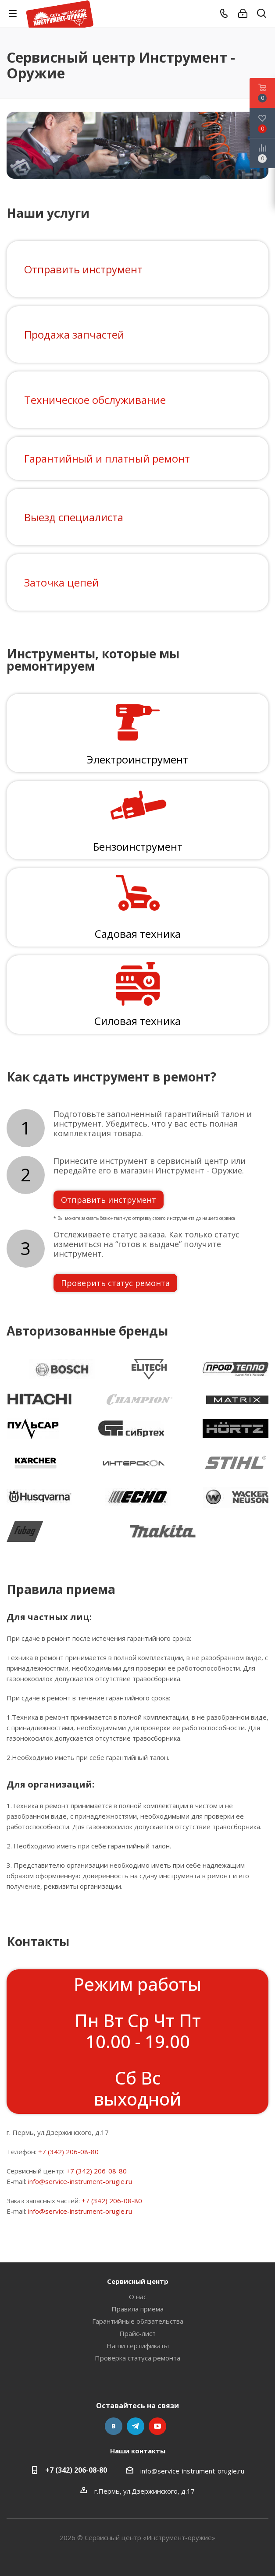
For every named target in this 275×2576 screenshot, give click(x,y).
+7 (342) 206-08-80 (68, 2151)
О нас (137, 2296)
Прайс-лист (137, 2333)
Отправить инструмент (83, 269)
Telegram (135, 2426)
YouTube (157, 2426)
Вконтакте (113, 2426)
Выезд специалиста (73, 517)
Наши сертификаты (138, 2345)
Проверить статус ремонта (115, 1283)
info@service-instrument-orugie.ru (80, 2181)
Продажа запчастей (74, 334)
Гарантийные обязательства (137, 2321)
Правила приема (137, 2308)
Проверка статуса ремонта (137, 2357)
